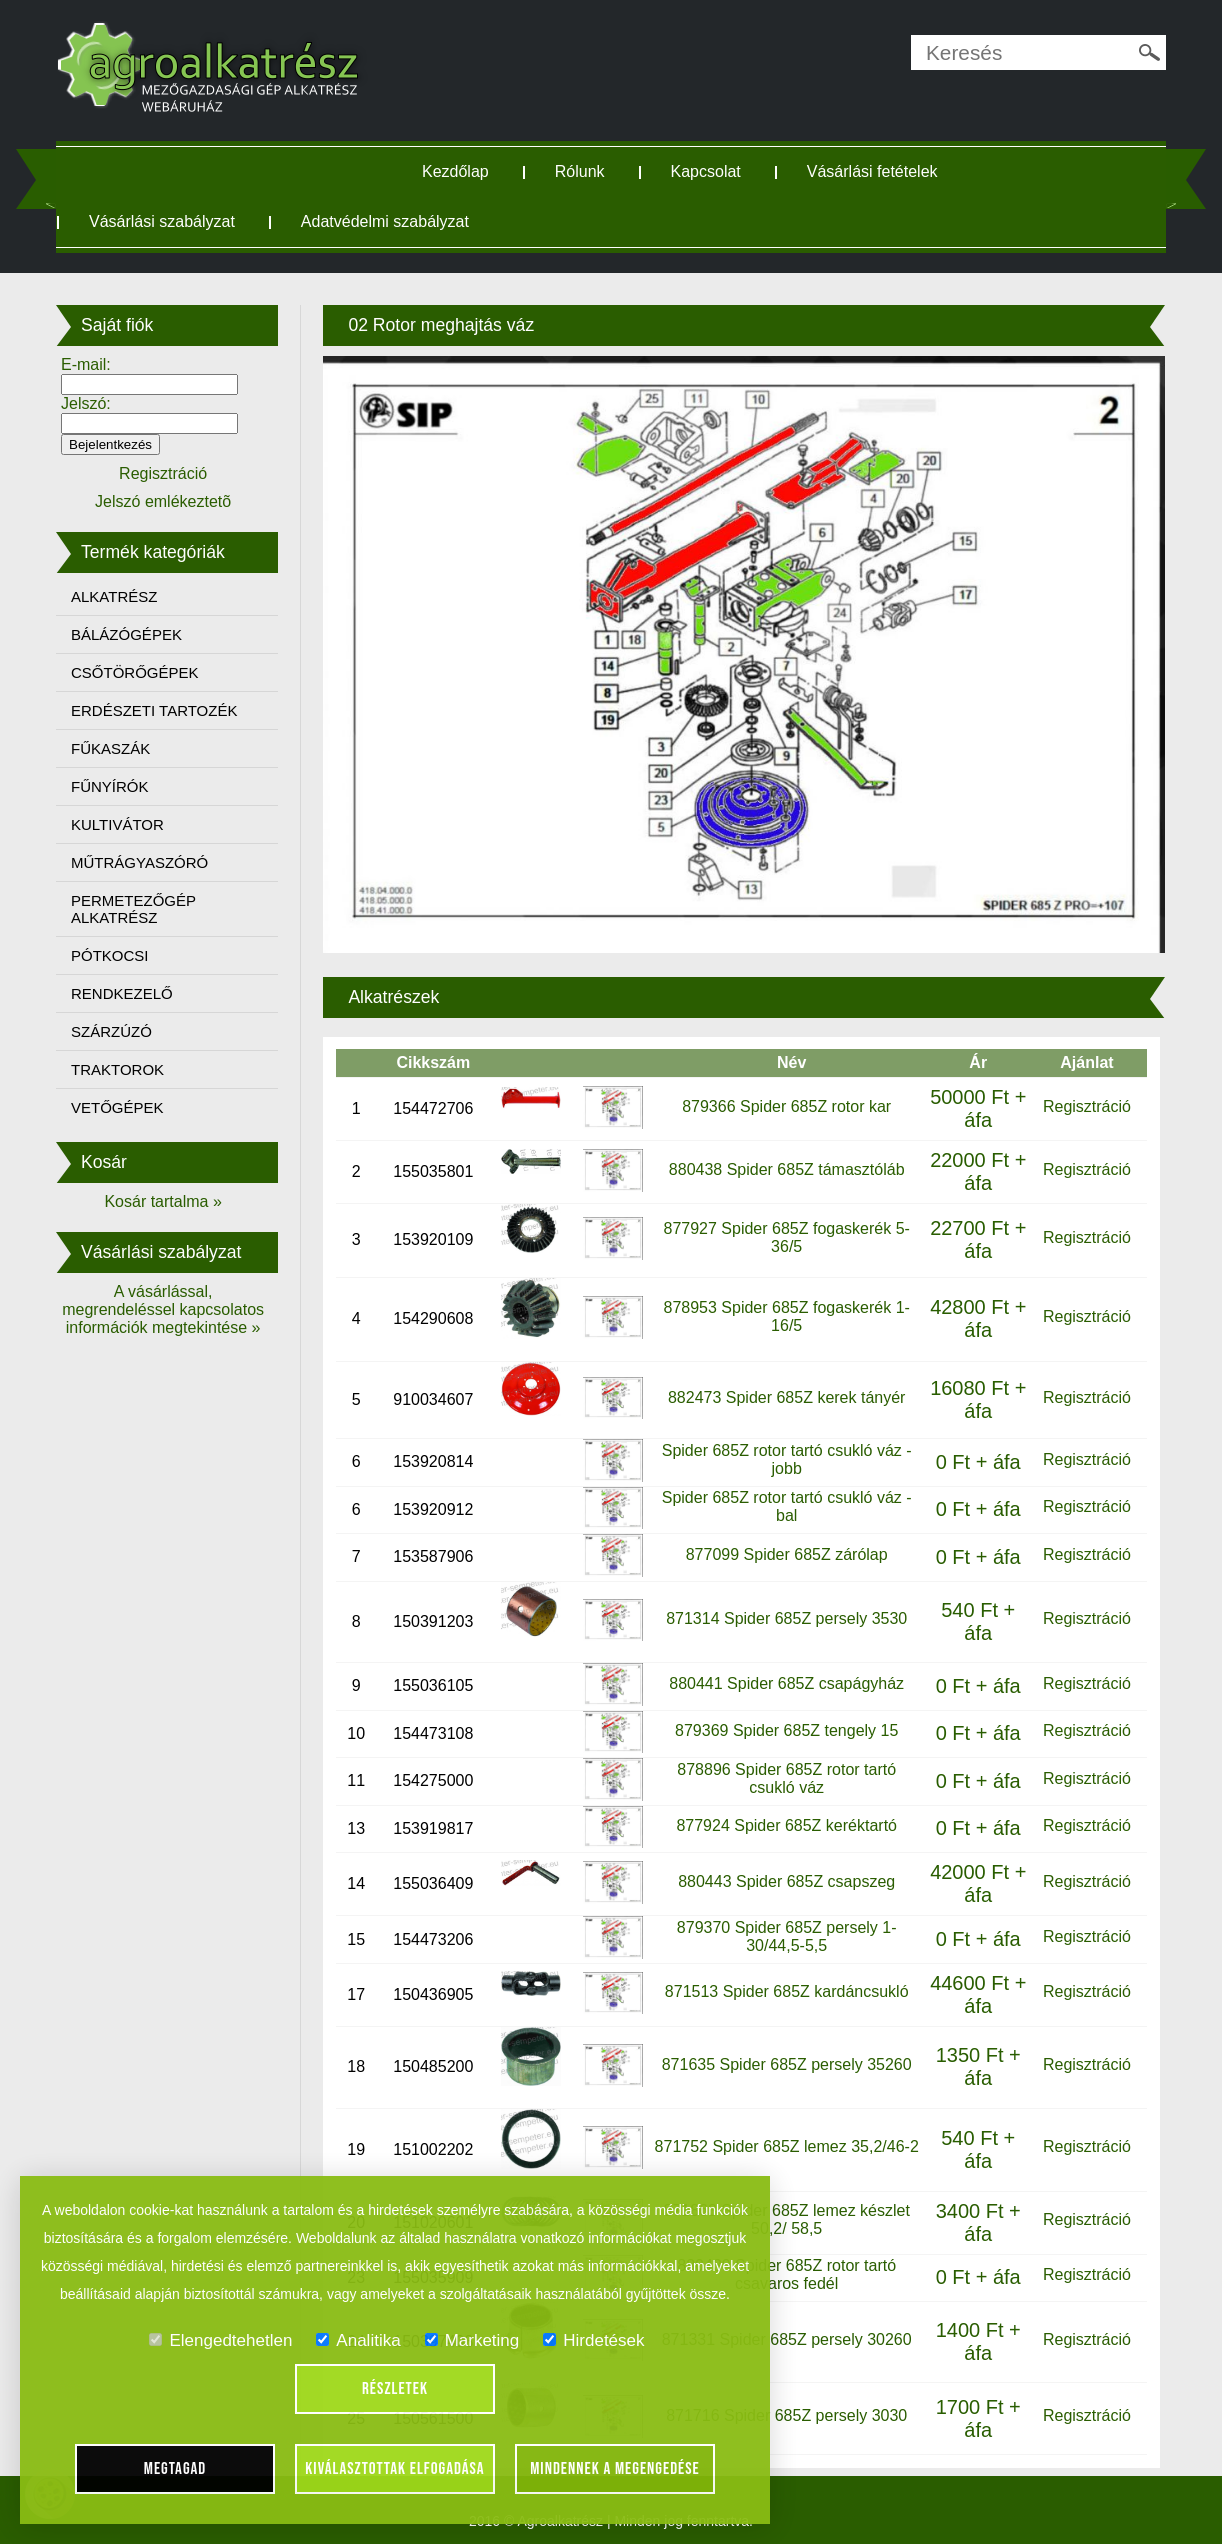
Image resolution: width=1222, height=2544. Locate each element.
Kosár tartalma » (167, 1201)
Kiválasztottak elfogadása (394, 2469)
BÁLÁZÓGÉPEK (131, 634)
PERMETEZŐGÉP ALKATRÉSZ (138, 909)
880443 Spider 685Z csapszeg (785, 1875)
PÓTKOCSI (115, 955)
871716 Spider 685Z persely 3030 (785, 2410)
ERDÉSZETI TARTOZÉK (159, 710)
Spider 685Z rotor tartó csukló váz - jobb (785, 1453)
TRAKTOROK (122, 1069)
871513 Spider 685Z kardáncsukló (785, 1986)
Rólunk (582, 171)
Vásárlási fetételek (874, 171)
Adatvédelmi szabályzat (390, 221)
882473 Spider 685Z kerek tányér (784, 1391)
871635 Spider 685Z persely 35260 (785, 2058)
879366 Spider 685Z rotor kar (785, 1100)
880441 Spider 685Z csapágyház (785, 1677)
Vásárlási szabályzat (167, 221)
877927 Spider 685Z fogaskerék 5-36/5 (785, 1231)
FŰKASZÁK (115, 748)
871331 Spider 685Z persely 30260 (785, 2333)
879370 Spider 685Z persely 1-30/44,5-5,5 (785, 1930)
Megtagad (175, 2469)
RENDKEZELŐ (127, 993)
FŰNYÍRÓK (115, 786)
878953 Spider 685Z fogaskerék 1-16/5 (785, 1310)
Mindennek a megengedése (615, 2469)
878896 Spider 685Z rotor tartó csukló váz (785, 1772)
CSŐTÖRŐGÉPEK (140, 672)
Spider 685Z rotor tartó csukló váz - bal (785, 1501)
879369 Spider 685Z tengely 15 (784, 1725)
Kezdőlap (457, 171)
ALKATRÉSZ (119, 596)
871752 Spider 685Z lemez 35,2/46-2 (784, 2140)
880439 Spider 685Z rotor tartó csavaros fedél (785, 2269)
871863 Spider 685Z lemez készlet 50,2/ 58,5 (785, 2213)
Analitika (358, 2340)
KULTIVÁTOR (122, 824)
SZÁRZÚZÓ (116, 1031)
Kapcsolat (708, 171)
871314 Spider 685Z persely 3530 (785, 1613)
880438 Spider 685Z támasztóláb (785, 1163)
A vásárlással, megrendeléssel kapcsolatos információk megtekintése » (167, 1309)
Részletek (395, 2389)
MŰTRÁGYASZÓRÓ (144, 862)
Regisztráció (1083, 1100)
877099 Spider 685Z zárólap (785, 1548)
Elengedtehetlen (220, 2340)
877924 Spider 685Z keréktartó (785, 1820)
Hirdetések (593, 2340)
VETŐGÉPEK (122, 1107)
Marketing (472, 2340)
